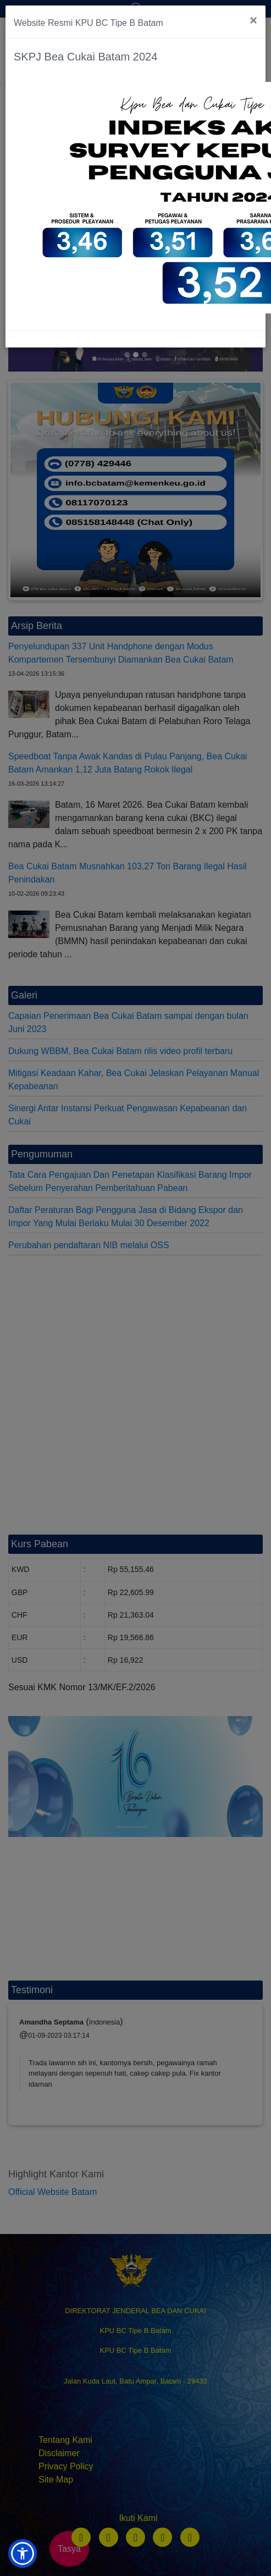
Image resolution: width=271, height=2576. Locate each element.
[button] (22, 2553)
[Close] (253, 20)
